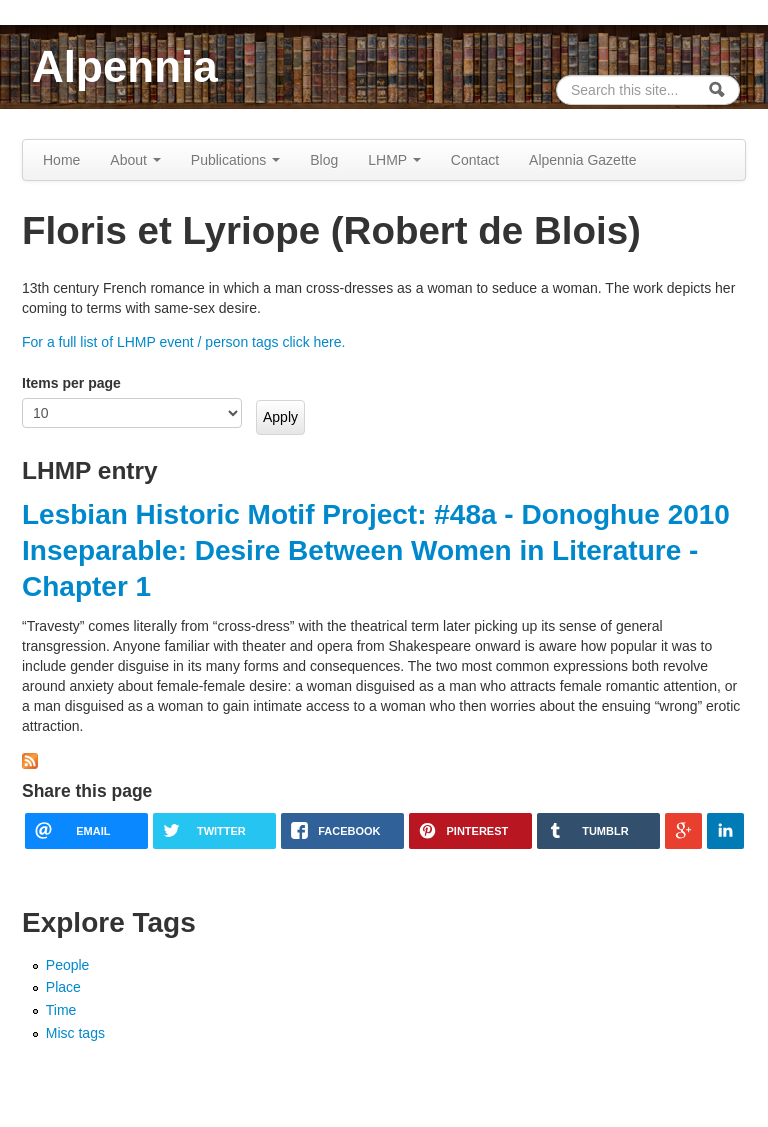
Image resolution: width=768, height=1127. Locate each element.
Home (61, 160)
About (135, 160)
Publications (235, 160)
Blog (324, 160)
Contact (475, 160)
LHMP (394, 160)
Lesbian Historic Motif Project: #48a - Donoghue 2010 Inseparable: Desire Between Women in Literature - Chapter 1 (376, 551)
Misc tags (75, 1033)
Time (61, 1010)
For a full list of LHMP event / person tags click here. (183, 342)
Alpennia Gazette (582, 160)
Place (63, 987)
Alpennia (125, 66)
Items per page (71, 383)
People (68, 965)
